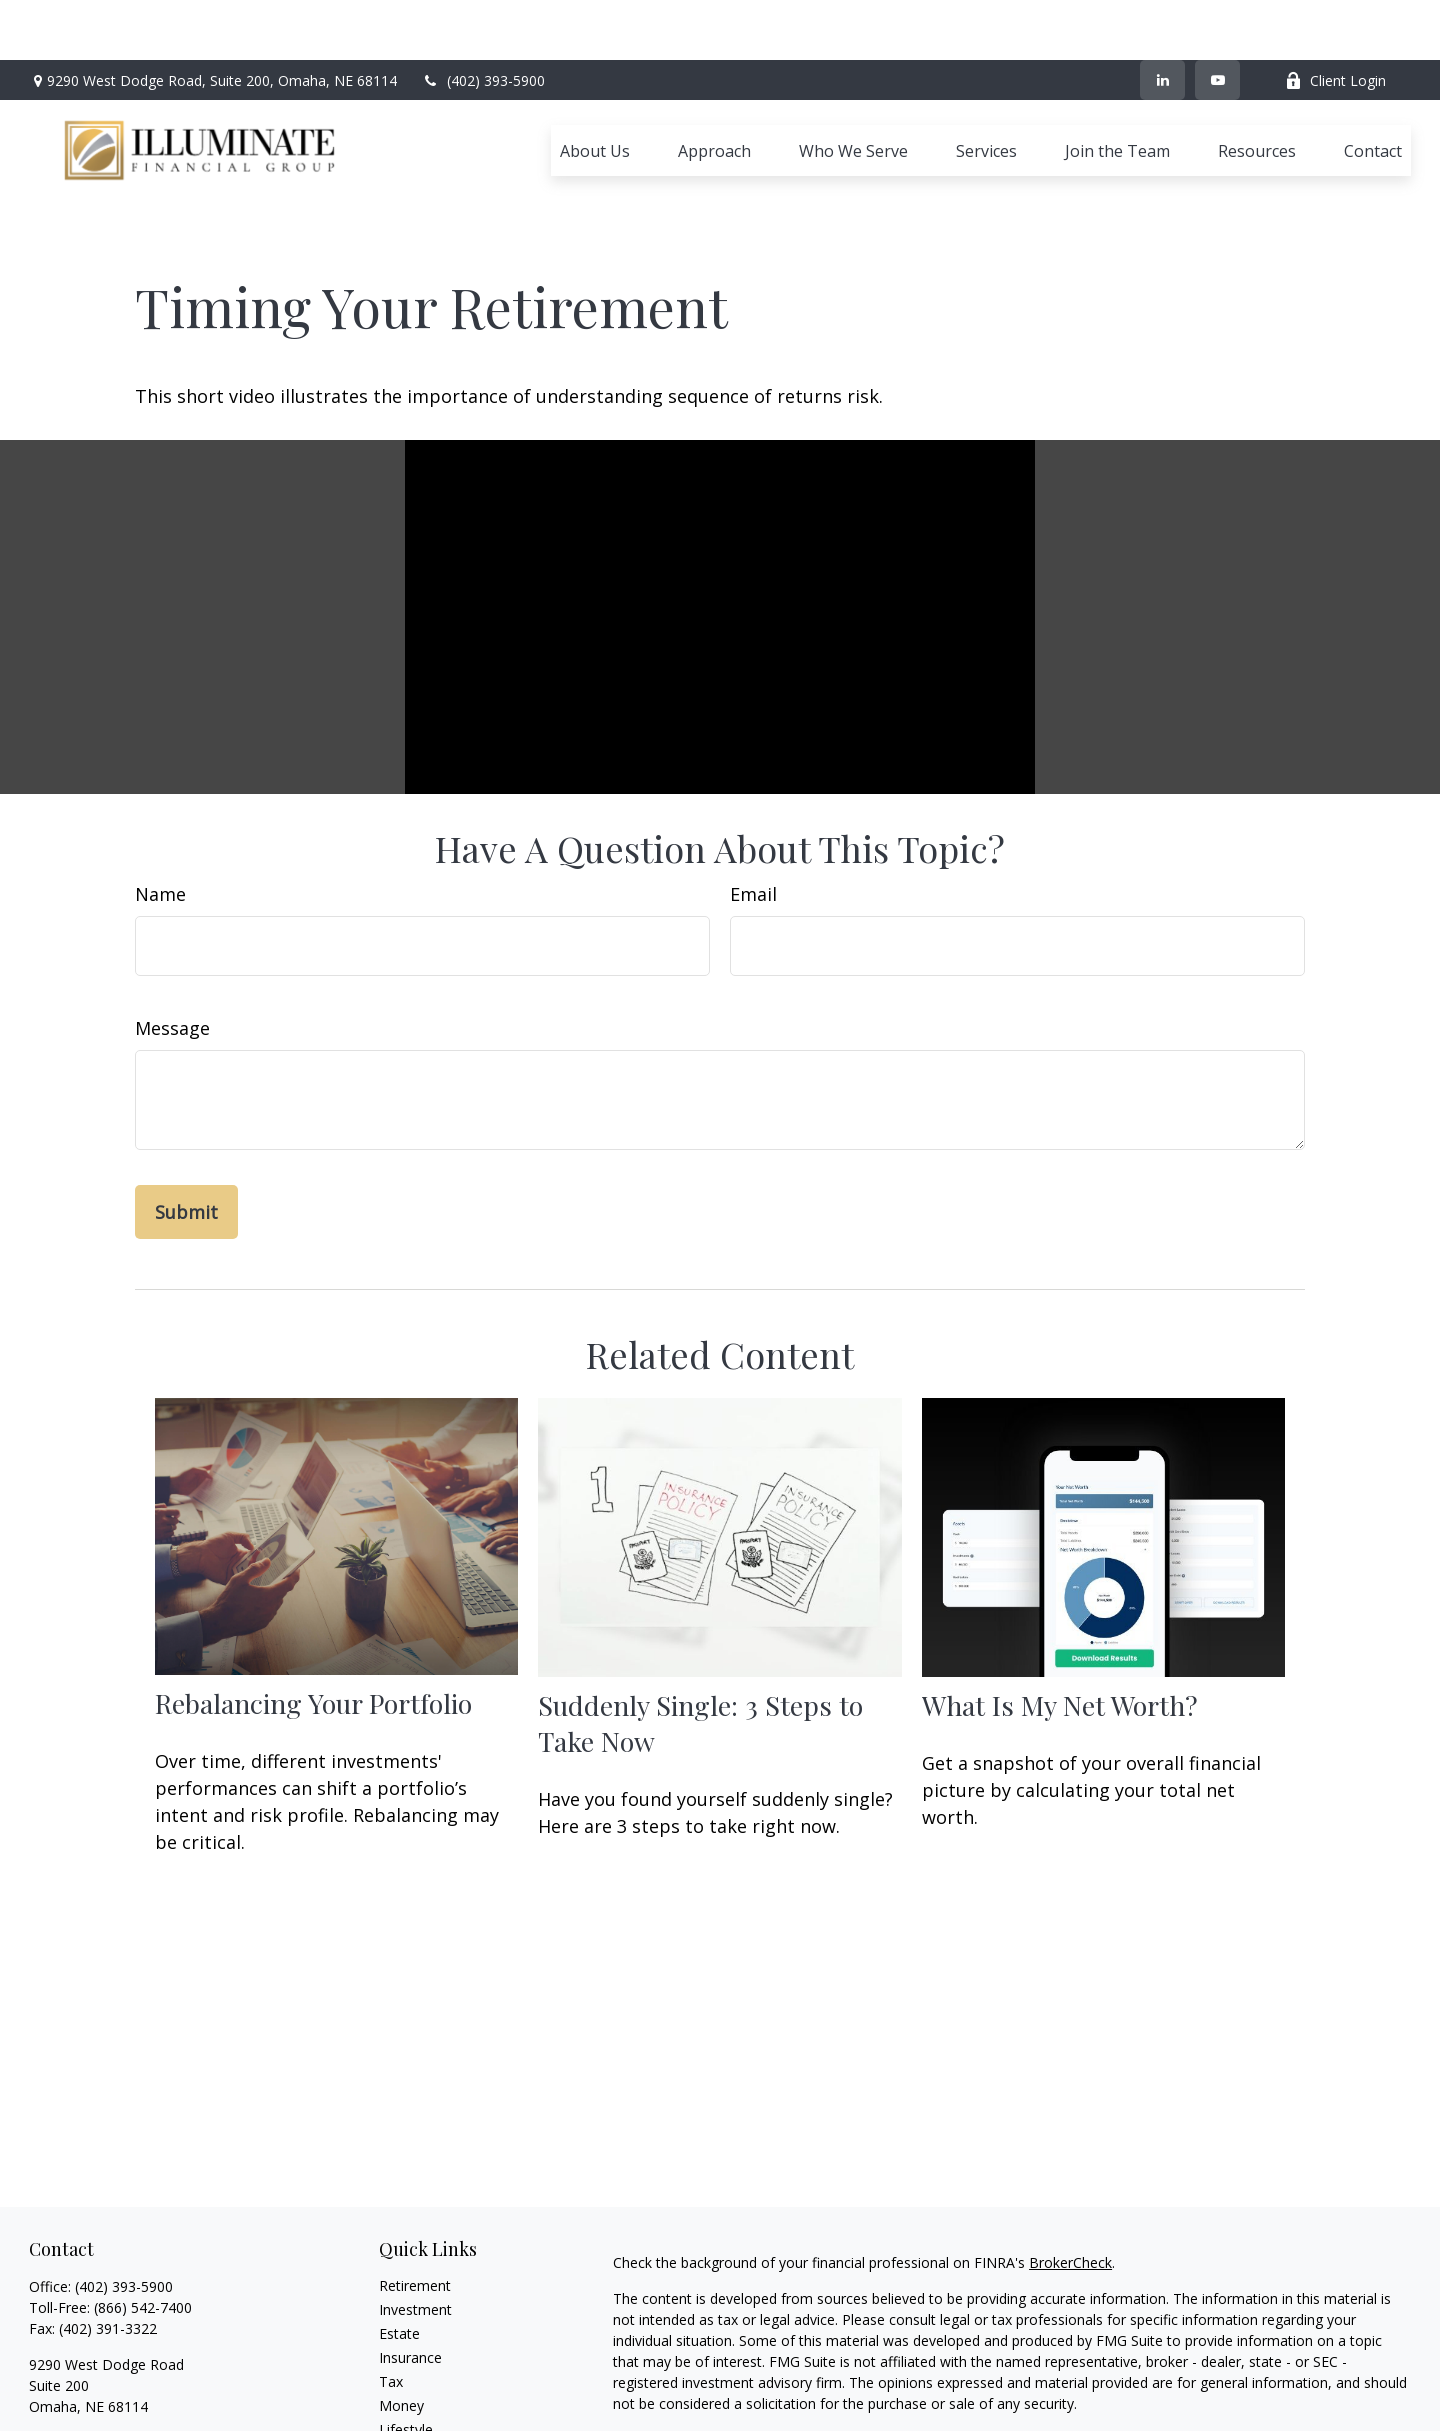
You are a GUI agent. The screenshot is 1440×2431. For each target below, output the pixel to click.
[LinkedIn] (1162, 20)
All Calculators (424, 2411)
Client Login (1335, 20)
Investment (415, 2219)
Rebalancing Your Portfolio (313, 1613)
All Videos (410, 2387)
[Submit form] (186, 1122)
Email (753, 804)
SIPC (1040, 2406)
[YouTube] (1217, 20)
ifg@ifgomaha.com (90, 2351)
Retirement (415, 2195)
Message (172, 938)
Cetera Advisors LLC (1191, 2385)
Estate (399, 2243)
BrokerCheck (1070, 2172)
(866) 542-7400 (143, 2217)
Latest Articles (425, 2363)
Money (401, 2315)
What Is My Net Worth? (1060, 1615)
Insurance (410, 2267)
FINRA (1000, 2406)
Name (160, 804)
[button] (595, 91)
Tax (391, 2291)
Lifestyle (406, 2339)
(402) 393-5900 (483, 20)
